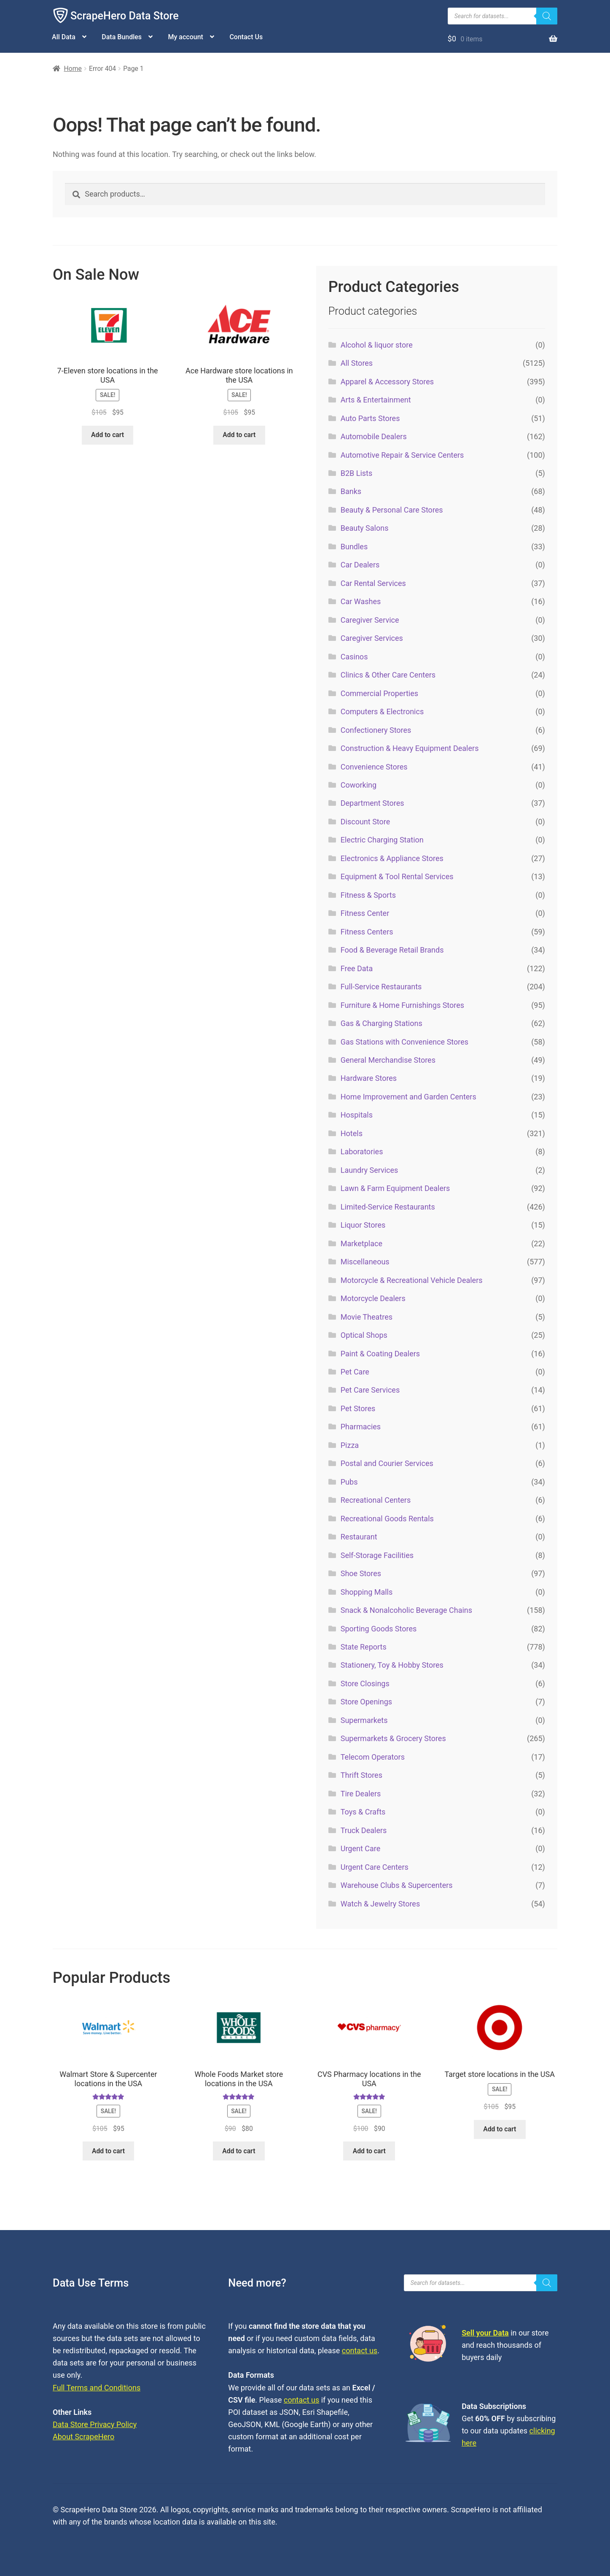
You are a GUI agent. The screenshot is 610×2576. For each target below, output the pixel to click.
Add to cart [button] (107, 435)
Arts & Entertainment (376, 399)
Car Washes (361, 601)
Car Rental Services (373, 583)
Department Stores (372, 803)
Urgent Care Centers (374, 1867)
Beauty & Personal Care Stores (392, 509)
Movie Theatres (366, 1316)
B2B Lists (357, 473)
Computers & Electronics (382, 711)
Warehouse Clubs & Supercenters (397, 1885)
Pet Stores (358, 1408)
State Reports (364, 1646)
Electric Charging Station (382, 839)
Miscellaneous (365, 1261)
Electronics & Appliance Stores (392, 858)
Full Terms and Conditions (96, 2387)
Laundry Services (369, 1170)
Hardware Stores (369, 1078)
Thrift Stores (361, 1775)
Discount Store (365, 821)
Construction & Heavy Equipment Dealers (410, 748)
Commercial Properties (379, 693)
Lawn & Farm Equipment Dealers (395, 1188)
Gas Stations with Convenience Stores (404, 1041)
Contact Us (246, 37)
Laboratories (362, 1151)
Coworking (358, 784)
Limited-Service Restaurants (388, 1206)
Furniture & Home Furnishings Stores (402, 1005)
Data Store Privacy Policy (95, 2424)
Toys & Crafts (363, 1811)
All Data (63, 37)
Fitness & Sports (368, 895)
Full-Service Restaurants (381, 986)
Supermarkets (364, 1720)
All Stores (357, 363)
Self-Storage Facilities (377, 1555)
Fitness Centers (367, 931)
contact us (359, 2350)
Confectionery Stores (376, 730)
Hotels (352, 1133)
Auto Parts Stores (370, 418)
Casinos (354, 656)
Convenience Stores (374, 766)
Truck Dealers (364, 1830)
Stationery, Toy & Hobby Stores (392, 1665)
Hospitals (357, 1114)
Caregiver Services (372, 638)
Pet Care (355, 1371)
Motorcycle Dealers (373, 1298)
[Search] (546, 16)
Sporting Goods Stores (379, 1628)
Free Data (357, 968)
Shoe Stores (361, 1573)
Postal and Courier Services (387, 1463)
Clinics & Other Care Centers (388, 674)
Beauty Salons (365, 528)
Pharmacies (361, 1426)
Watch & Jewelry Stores (380, 1903)
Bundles (354, 546)
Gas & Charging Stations (381, 1023)
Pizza (350, 1445)
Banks (351, 491)
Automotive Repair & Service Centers (402, 455)
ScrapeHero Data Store (124, 16)
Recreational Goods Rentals (387, 1518)
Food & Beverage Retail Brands (392, 949)
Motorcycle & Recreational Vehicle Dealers (412, 1280)
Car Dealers (360, 564)
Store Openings (366, 1701)
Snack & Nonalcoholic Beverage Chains (406, 1610)
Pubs (349, 1481)
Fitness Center (365, 913)
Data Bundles (122, 37)
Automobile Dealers (374, 436)
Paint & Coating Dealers (380, 1353)
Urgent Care (361, 1848)
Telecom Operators (373, 1756)
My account (185, 37)
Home (73, 69)
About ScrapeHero (83, 2436)
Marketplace (361, 1243)
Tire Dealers (361, 1793)
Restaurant (359, 1536)
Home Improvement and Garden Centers (408, 1096)
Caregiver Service (370, 620)
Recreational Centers (376, 1500)
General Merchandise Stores (388, 1060)
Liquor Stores (363, 1224)
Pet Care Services (370, 1389)
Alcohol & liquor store (377, 344)
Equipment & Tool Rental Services (397, 876)
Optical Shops (364, 1335)
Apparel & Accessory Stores (387, 381)
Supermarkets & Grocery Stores (393, 1738)
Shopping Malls (367, 1592)
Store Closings (365, 1683)
